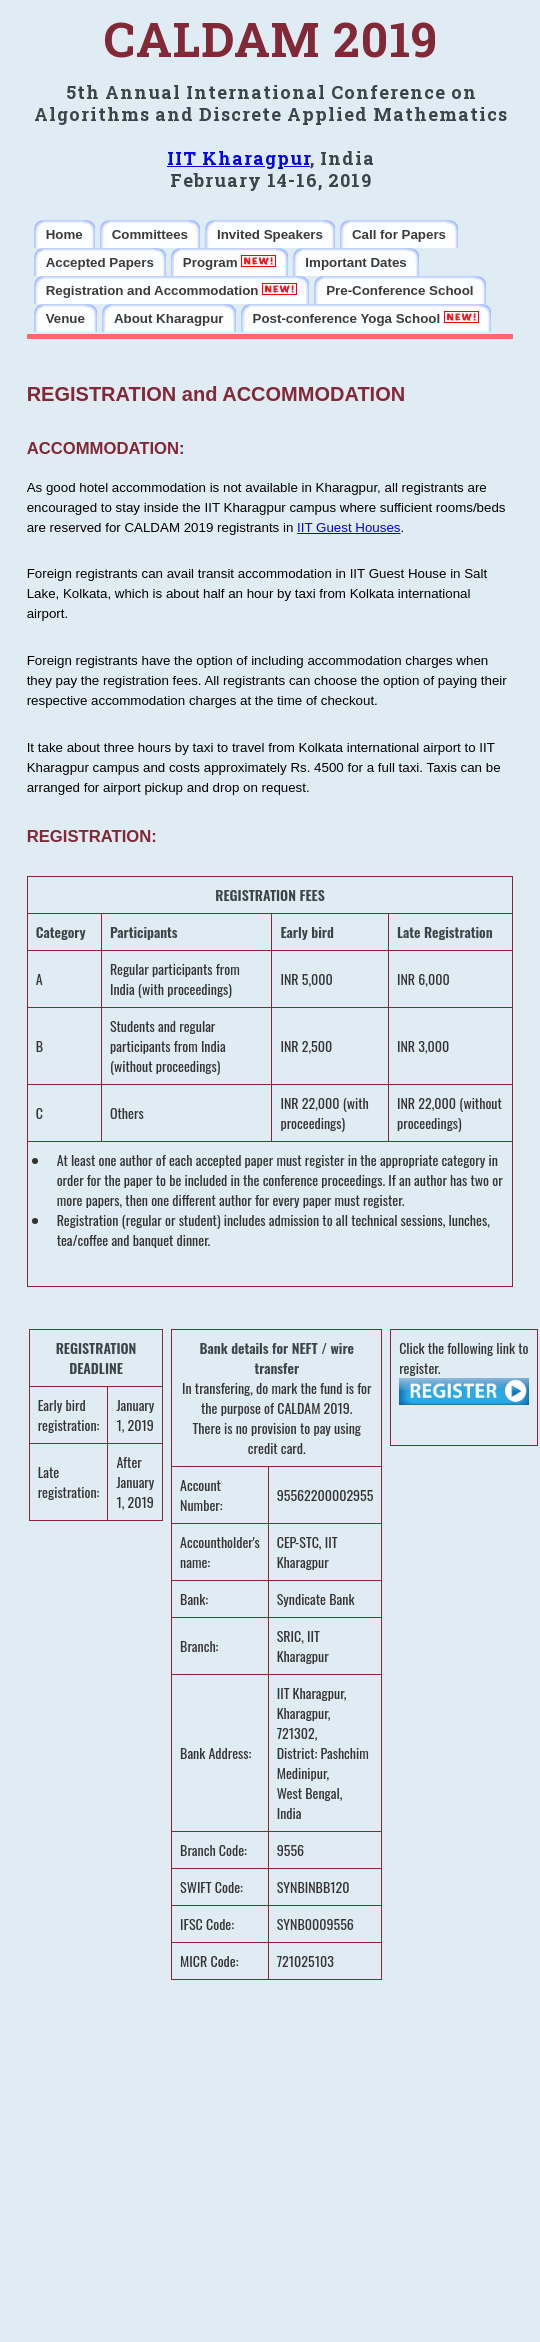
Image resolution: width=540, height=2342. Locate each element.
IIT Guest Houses (348, 527)
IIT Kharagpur (238, 158)
